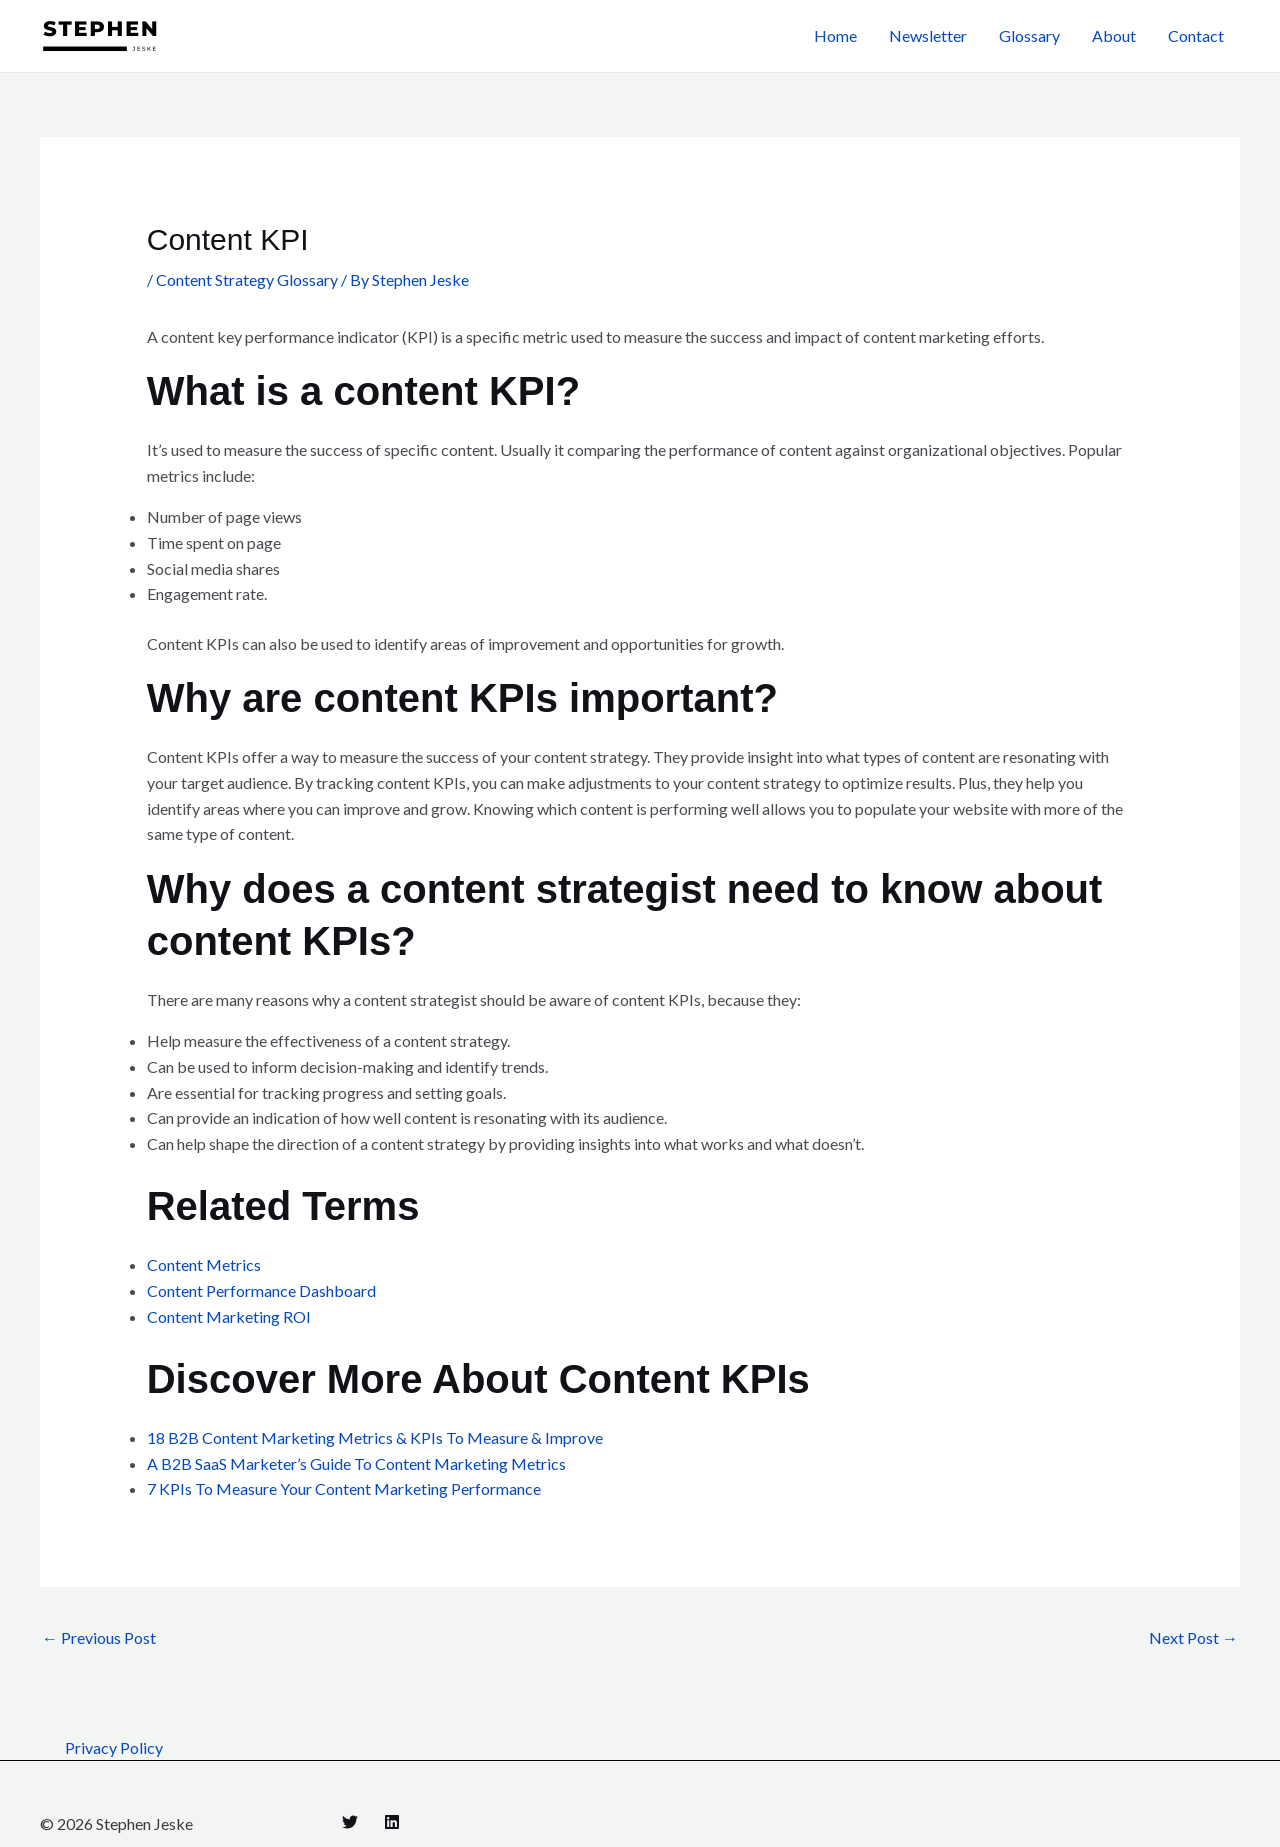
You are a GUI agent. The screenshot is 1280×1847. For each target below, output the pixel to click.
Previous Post (99, 1637)
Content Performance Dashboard (261, 1290)
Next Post (1193, 1637)
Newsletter (928, 35)
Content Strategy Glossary (247, 279)
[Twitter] (350, 1822)
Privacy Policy (114, 1747)
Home (835, 35)
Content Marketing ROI (229, 1316)
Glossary (1029, 35)
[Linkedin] (392, 1822)
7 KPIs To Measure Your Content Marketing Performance (344, 1488)
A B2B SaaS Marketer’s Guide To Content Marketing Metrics (356, 1463)
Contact (1196, 35)
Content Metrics (204, 1264)
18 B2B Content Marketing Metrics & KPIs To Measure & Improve (375, 1437)
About (1114, 35)
